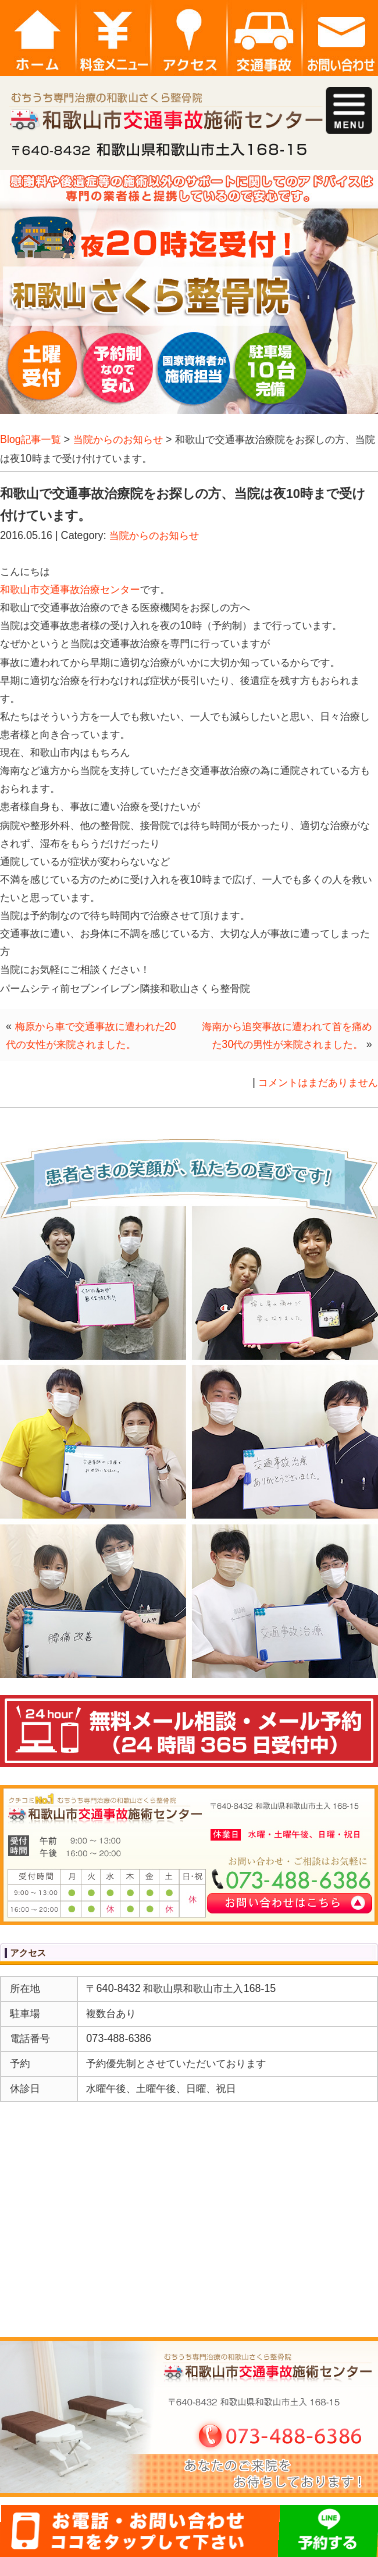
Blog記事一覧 (30, 439)
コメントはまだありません (318, 1082)
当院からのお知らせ (118, 439)
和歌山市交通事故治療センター (70, 589)
